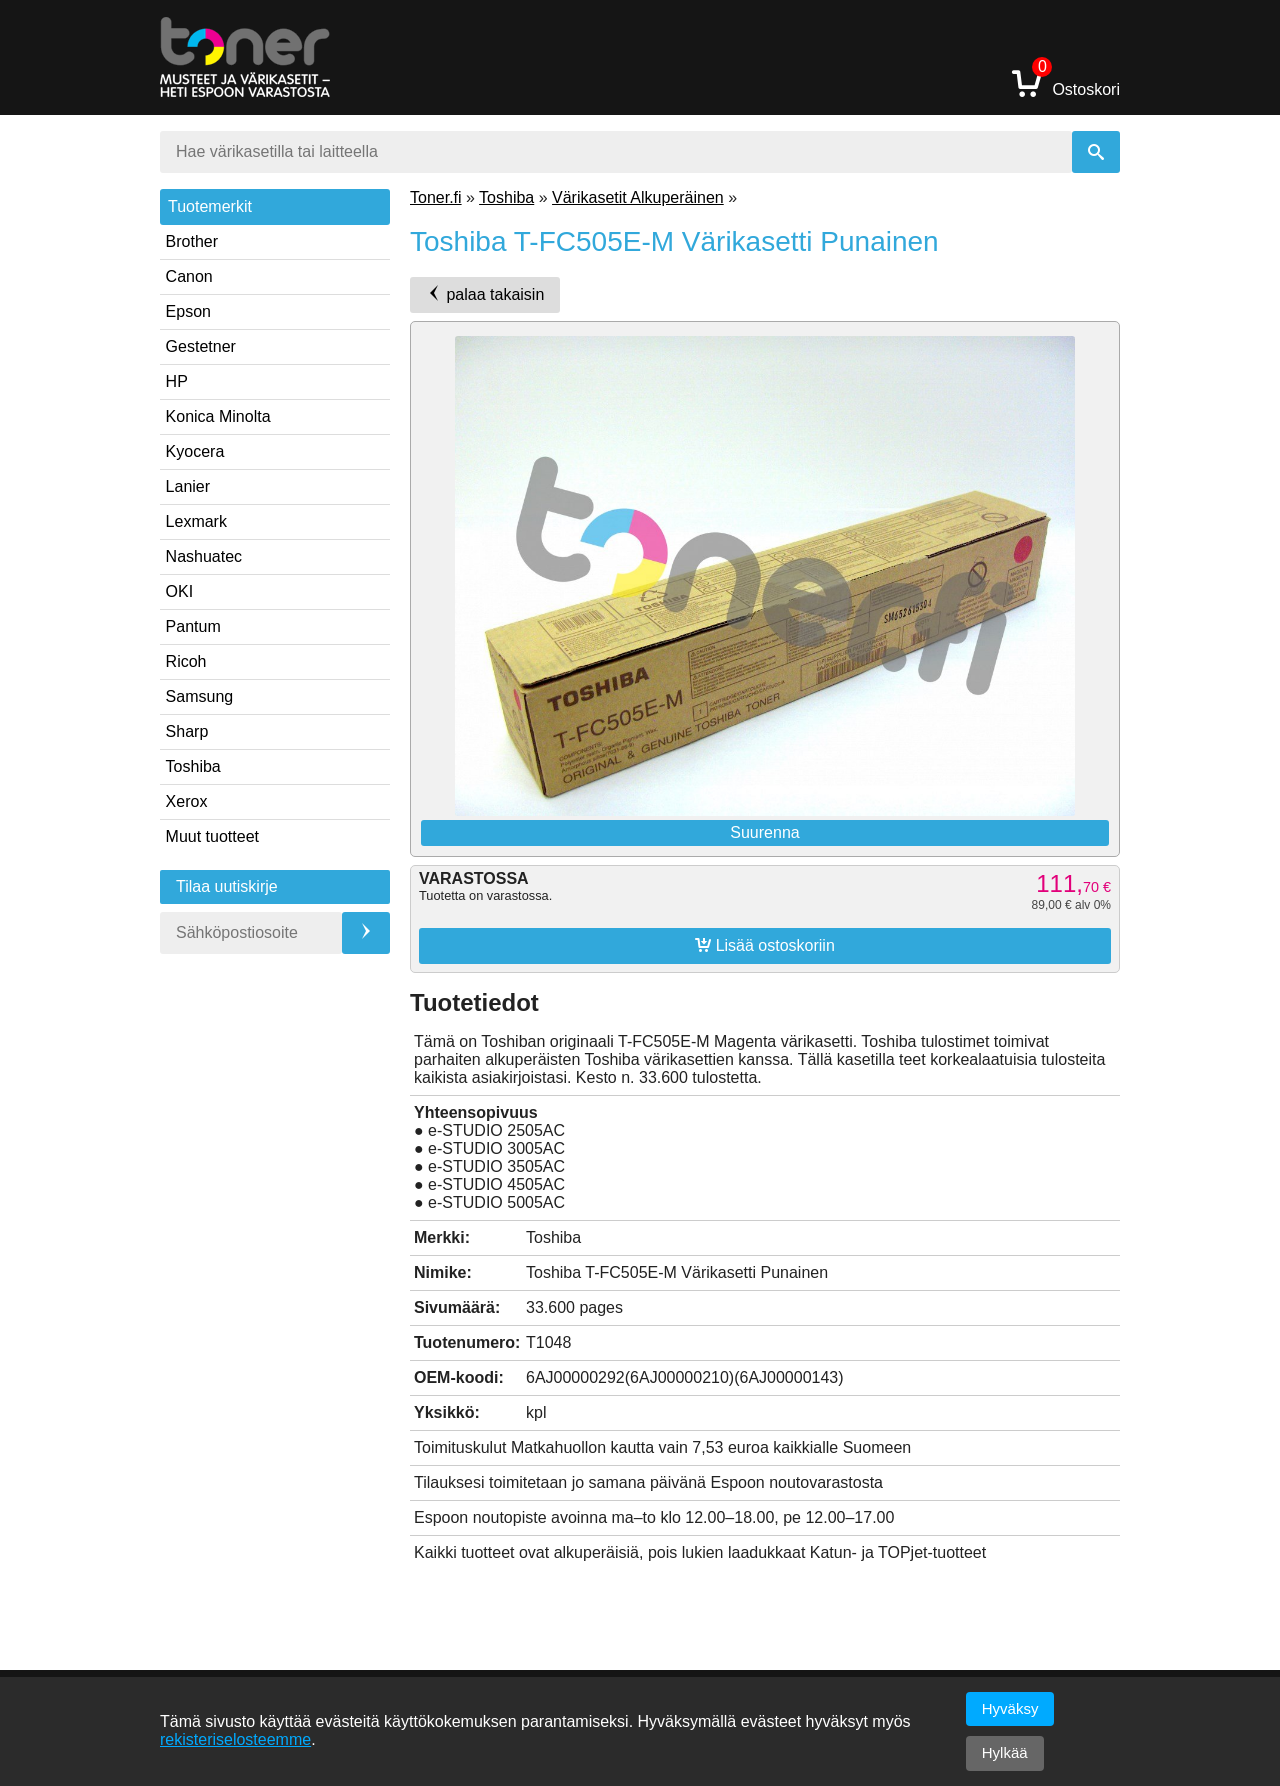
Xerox (187, 801)
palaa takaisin (485, 294)
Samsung (200, 696)
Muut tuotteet (212, 836)
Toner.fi (436, 197)
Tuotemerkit (210, 206)
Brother (192, 241)
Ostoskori (1066, 82)
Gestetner (201, 346)
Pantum (193, 626)
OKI (180, 591)
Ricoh (186, 661)
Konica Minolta (218, 416)
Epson (188, 311)
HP (177, 381)
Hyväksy (1010, 1708)
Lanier (188, 486)
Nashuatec (204, 556)
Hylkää (1005, 1752)
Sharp (187, 731)
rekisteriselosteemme (235, 1739)
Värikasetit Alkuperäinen (638, 197)
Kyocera (195, 451)
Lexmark (196, 521)
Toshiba (193, 766)
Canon (189, 276)
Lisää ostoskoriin (765, 945)
